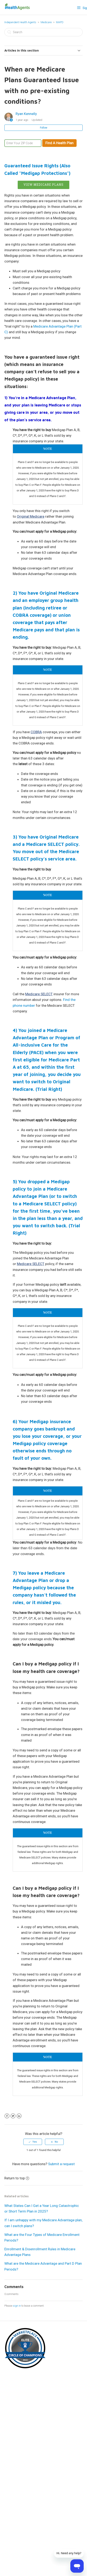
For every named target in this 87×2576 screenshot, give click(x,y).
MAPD (59, 22)
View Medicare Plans (43, 185)
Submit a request (61, 2164)
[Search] (43, 32)
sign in (17, 2305)
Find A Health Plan (59, 143)
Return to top (16, 2178)
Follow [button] (43, 127)
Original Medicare (30, 516)
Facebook (7, 2116)
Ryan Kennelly (26, 114)
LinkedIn (19, 2116)
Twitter (13, 2116)
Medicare (46, 22)
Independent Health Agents (20, 22)
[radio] (32, 2142)
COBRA (36, 732)
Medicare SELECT (39, 994)
